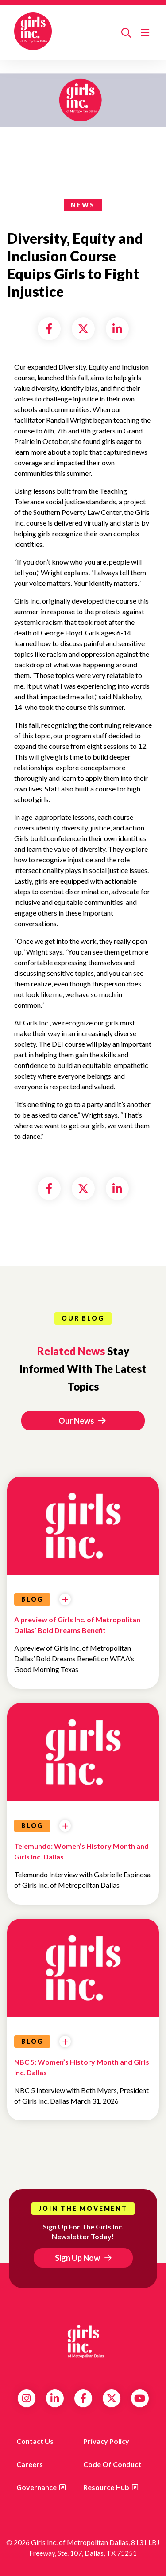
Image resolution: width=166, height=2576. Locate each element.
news (83, 205)
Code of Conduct (112, 2464)
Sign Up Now (77, 2258)
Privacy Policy (106, 2441)
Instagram (26, 2398)
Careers (29, 2464)
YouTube (139, 2398)
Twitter (111, 2398)
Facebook (83, 2398)
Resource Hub (106, 2487)
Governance (36, 2487)
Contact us (35, 2441)
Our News (81, 1421)
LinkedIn (55, 2398)
